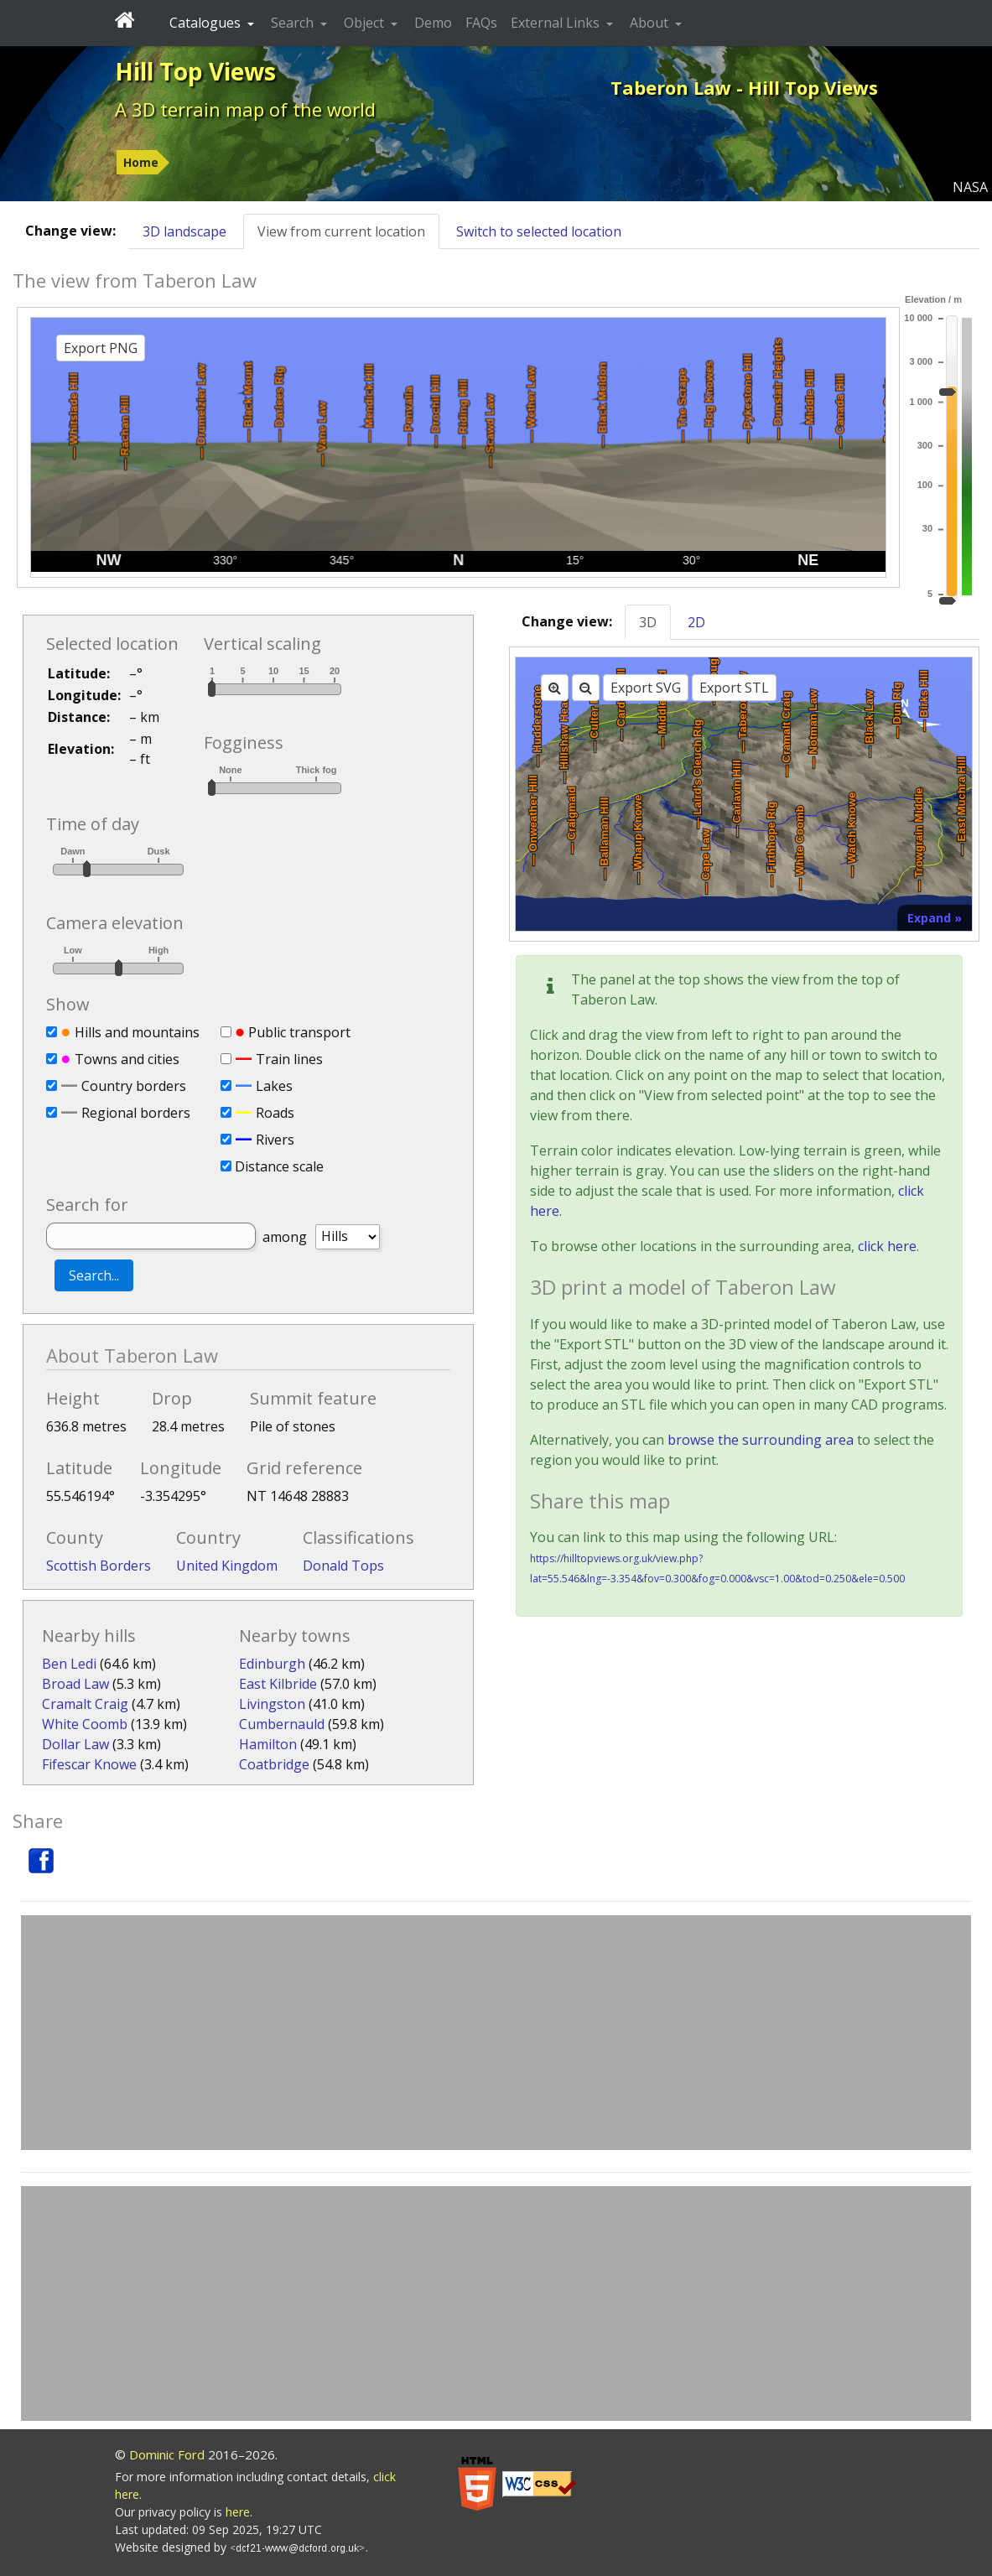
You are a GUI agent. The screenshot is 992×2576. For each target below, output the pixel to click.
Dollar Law (75, 1744)
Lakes (274, 1086)
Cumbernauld (282, 1724)
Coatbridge (274, 1764)
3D (648, 622)
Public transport (299, 1032)
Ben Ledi (69, 1663)
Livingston (272, 1704)
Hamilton (268, 1744)
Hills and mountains (137, 1032)
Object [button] (365, 22)
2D (696, 622)
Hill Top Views (195, 71)
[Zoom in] (555, 687)
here (238, 2512)
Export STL (734, 687)
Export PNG (101, 348)
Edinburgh (272, 1663)
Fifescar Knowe (89, 1764)
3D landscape (184, 231)
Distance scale (279, 1166)
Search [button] (294, 22)
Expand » (934, 918)
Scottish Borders (98, 1565)
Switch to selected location (538, 231)
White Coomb (84, 1724)
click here (887, 1246)
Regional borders (135, 1113)
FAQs (481, 22)
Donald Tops (343, 1565)
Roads (275, 1113)
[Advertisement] (496, 2032)
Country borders (133, 1086)
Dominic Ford (167, 2454)
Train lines (289, 1059)
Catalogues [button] (206, 22)
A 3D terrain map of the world (245, 109)
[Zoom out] (586, 687)
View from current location (341, 231)
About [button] (651, 22)
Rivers (275, 1139)
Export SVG (645, 687)
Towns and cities (127, 1059)
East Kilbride (278, 1684)
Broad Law (75, 1684)
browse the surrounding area (760, 1440)
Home (140, 162)
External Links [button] (557, 22)
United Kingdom (227, 1565)
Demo (433, 22)
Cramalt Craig (85, 1704)
